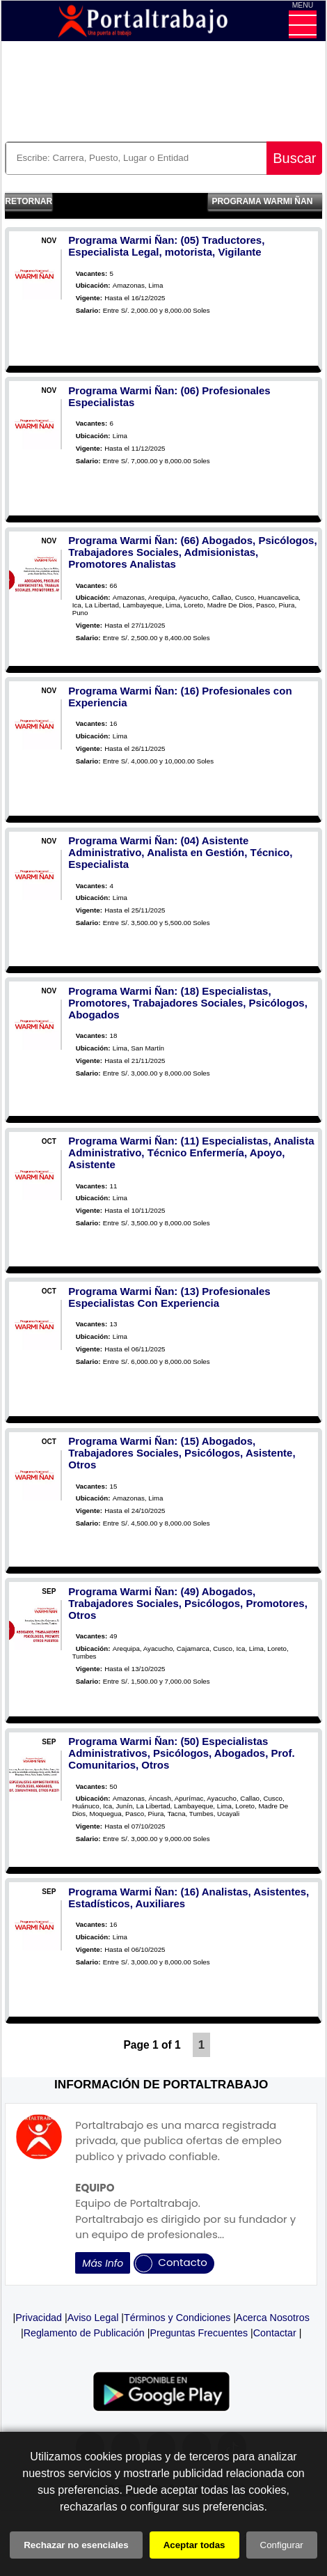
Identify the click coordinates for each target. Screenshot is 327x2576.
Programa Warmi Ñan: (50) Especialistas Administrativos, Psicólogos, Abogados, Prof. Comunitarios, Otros (181, 1753)
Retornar (28, 201)
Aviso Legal (93, 2317)
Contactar (274, 2332)
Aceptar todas (194, 2545)
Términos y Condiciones (177, 2317)
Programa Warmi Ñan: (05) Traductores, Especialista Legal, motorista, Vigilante (166, 246)
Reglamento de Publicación (84, 2332)
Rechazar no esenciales (76, 2545)
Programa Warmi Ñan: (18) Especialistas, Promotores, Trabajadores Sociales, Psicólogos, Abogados (187, 1003)
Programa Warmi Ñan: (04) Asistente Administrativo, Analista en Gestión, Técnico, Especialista (180, 852)
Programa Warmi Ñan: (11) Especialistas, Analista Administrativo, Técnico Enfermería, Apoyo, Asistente (191, 1152)
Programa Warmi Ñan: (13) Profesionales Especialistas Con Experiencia (169, 1297)
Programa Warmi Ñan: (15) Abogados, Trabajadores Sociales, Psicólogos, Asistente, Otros (181, 1453)
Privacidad (38, 2317)
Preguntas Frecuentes (199, 2332)
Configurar (281, 2545)
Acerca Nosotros (273, 2317)
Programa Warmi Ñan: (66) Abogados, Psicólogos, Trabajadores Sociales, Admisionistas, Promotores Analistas (192, 552)
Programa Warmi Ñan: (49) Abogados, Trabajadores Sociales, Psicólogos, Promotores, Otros (187, 1603)
